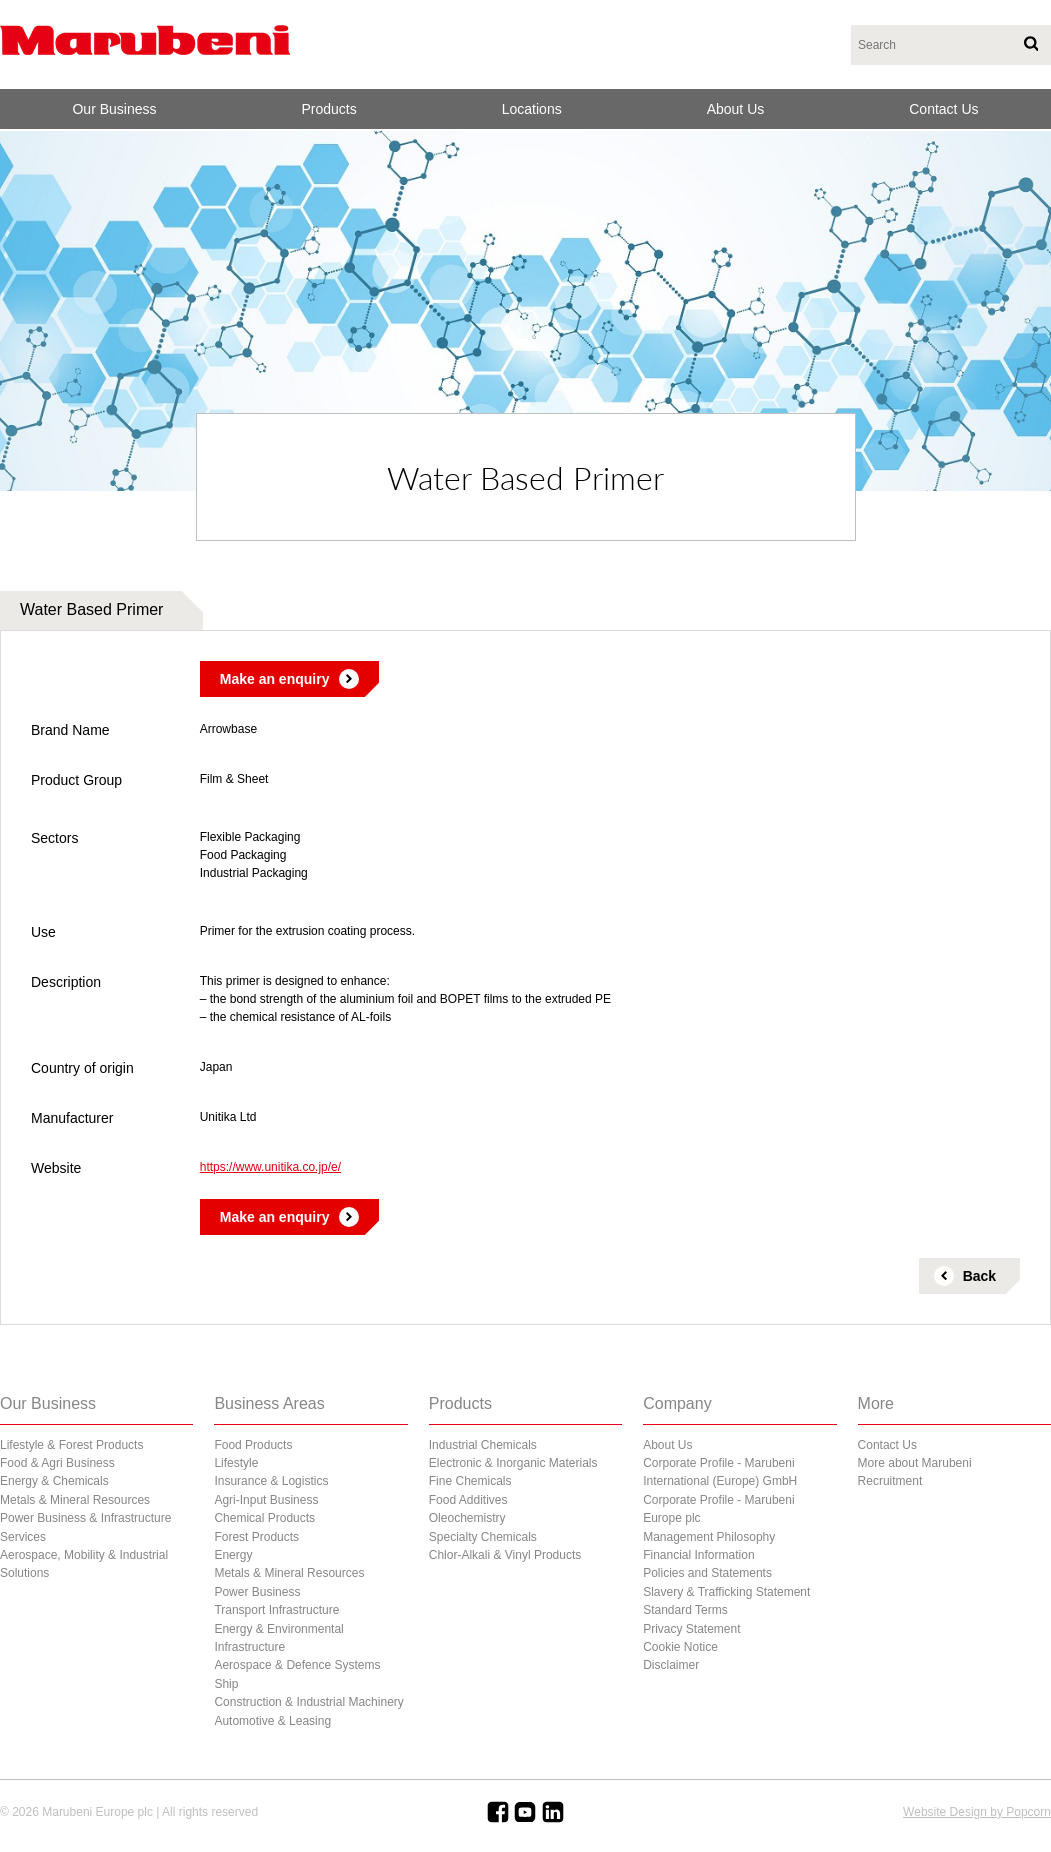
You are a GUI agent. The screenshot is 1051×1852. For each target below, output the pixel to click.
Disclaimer (671, 1665)
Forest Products (256, 1537)
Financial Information (698, 1555)
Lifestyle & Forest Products (71, 1445)
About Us (736, 109)
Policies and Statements (707, 1573)
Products (329, 109)
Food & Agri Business (57, 1463)
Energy (233, 1555)
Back (979, 1276)
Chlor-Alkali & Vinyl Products (505, 1555)
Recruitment (890, 1481)
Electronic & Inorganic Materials (513, 1463)
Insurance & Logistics (271, 1481)
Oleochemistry (467, 1518)
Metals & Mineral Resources (75, 1500)
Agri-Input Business (266, 1500)
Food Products (253, 1445)
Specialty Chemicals (483, 1537)
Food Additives (468, 1500)
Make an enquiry (275, 679)
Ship (226, 1684)
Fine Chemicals (470, 1481)
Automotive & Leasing (272, 1721)
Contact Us (943, 109)
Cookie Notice (680, 1647)
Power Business (257, 1592)
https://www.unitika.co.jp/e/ (270, 1167)
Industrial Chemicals (483, 1445)
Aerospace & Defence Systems (297, 1665)
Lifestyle (236, 1463)
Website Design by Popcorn (977, 1812)
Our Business (114, 109)
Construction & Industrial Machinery (308, 1702)
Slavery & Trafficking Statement (726, 1592)
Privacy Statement (691, 1629)
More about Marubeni (915, 1463)
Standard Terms (685, 1610)
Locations (532, 109)
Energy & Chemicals (54, 1481)
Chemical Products (264, 1518)
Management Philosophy (709, 1537)
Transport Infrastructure (276, 1610)
